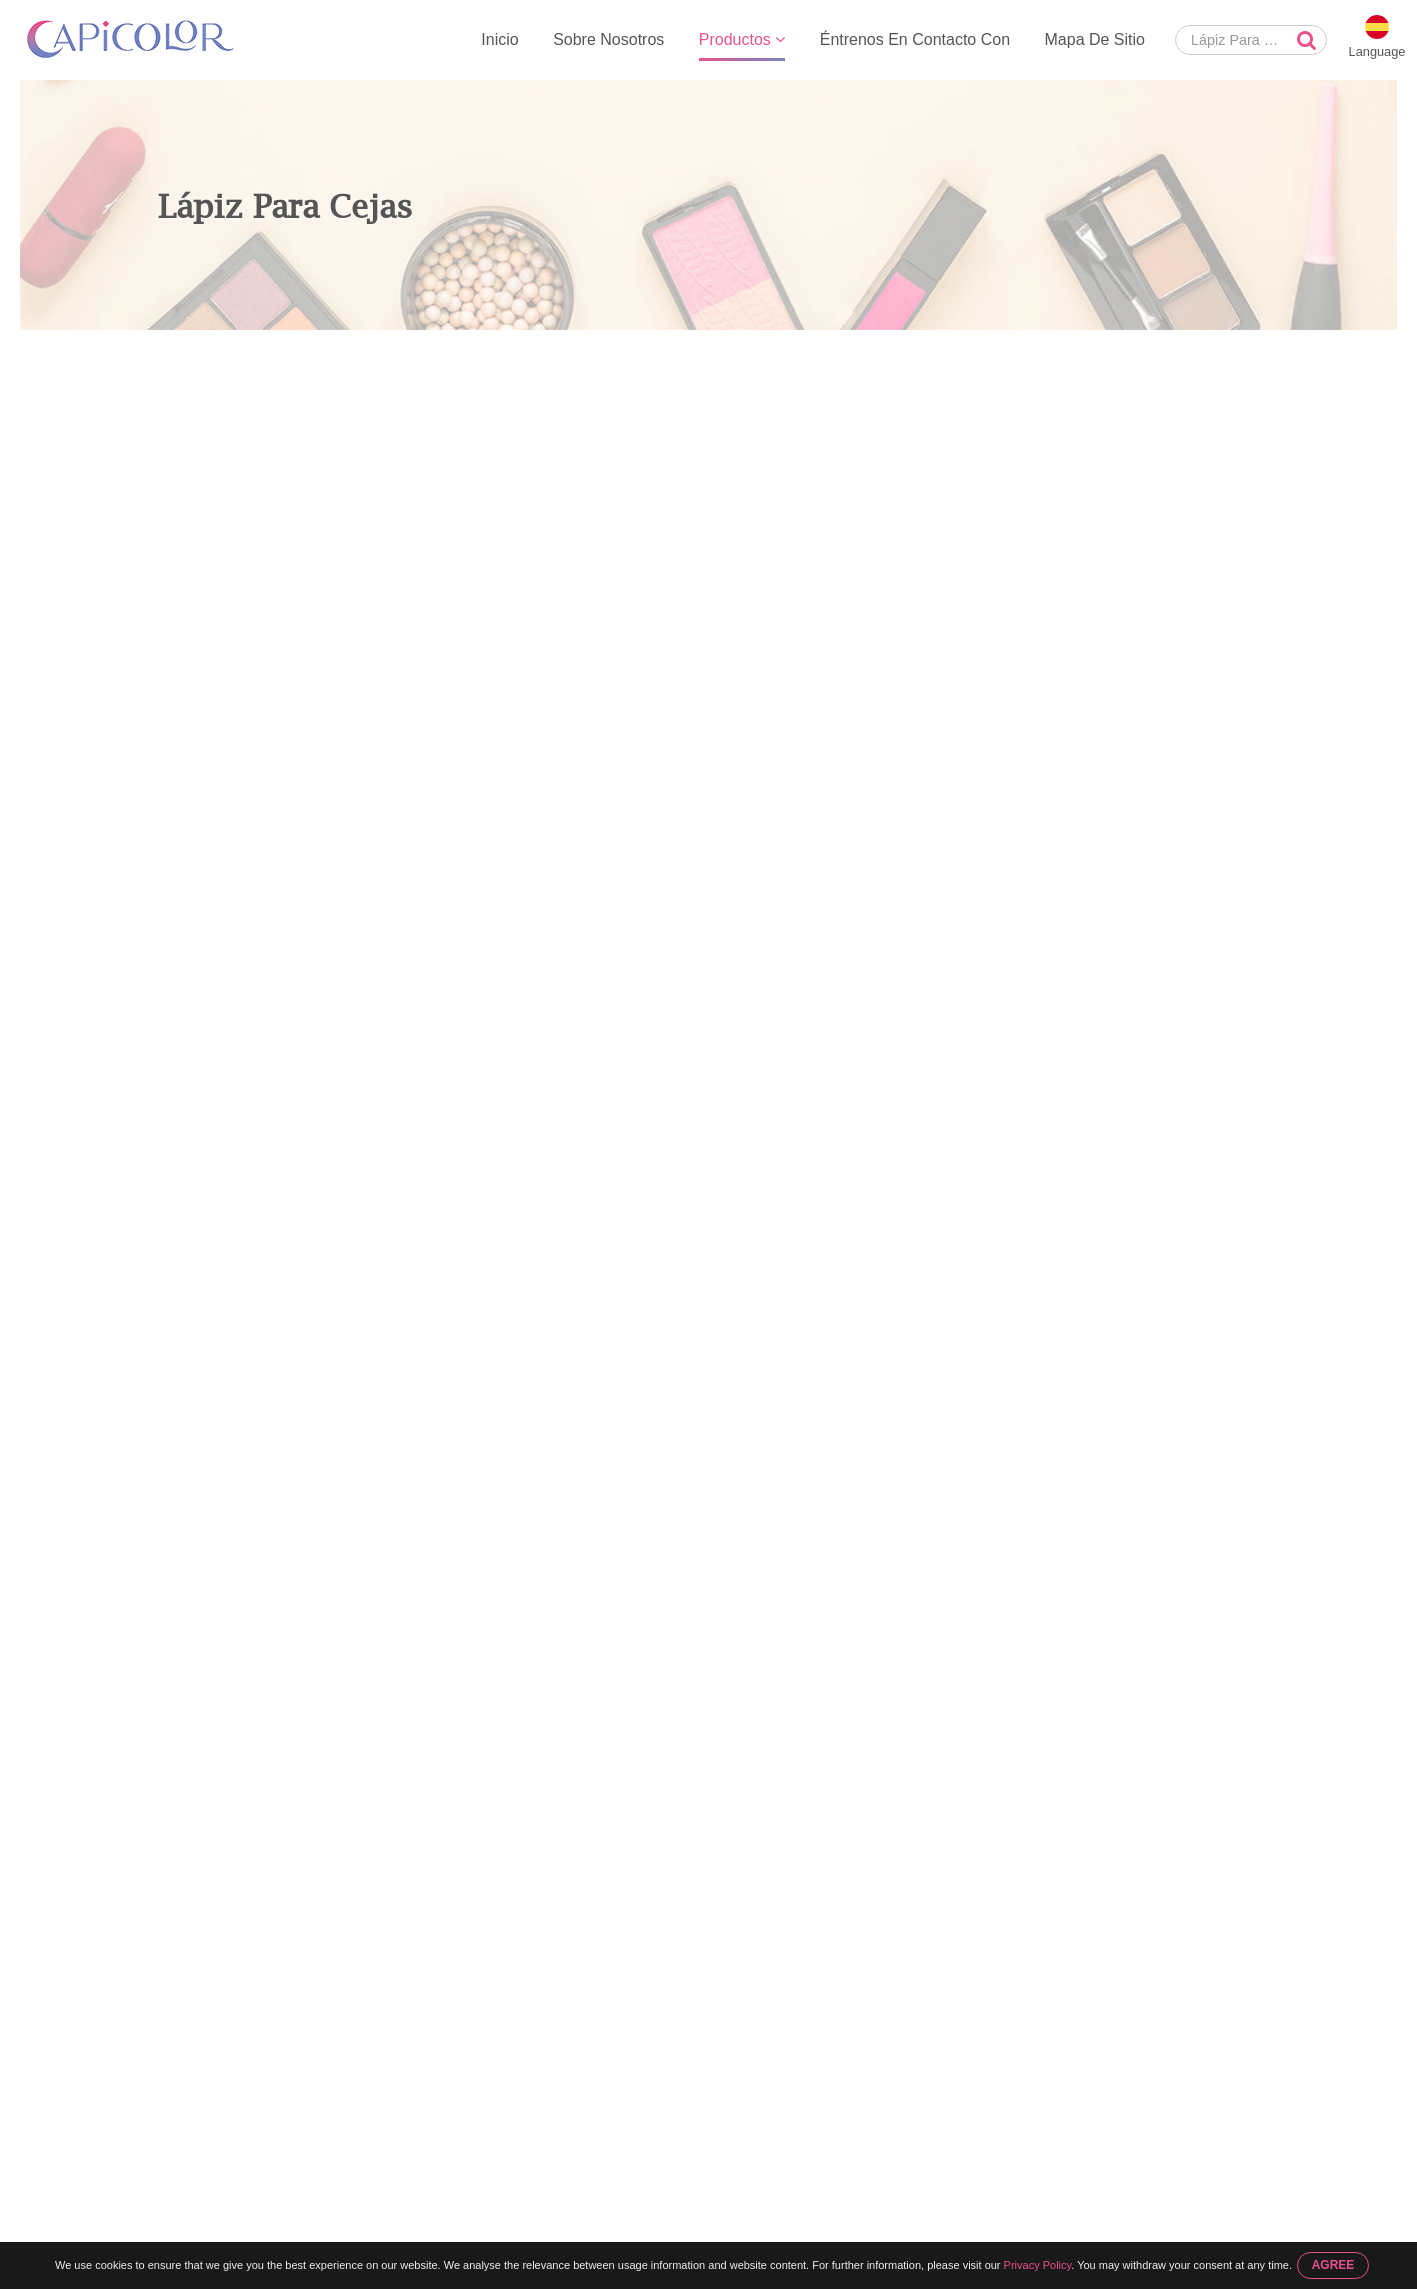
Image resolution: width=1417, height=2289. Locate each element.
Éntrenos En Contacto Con (915, 39)
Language (1377, 51)
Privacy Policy (1038, 2265)
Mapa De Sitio (1095, 39)
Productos (742, 39)
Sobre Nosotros (608, 39)
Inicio (499, 39)
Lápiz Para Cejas (370, 351)
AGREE (1333, 2265)
